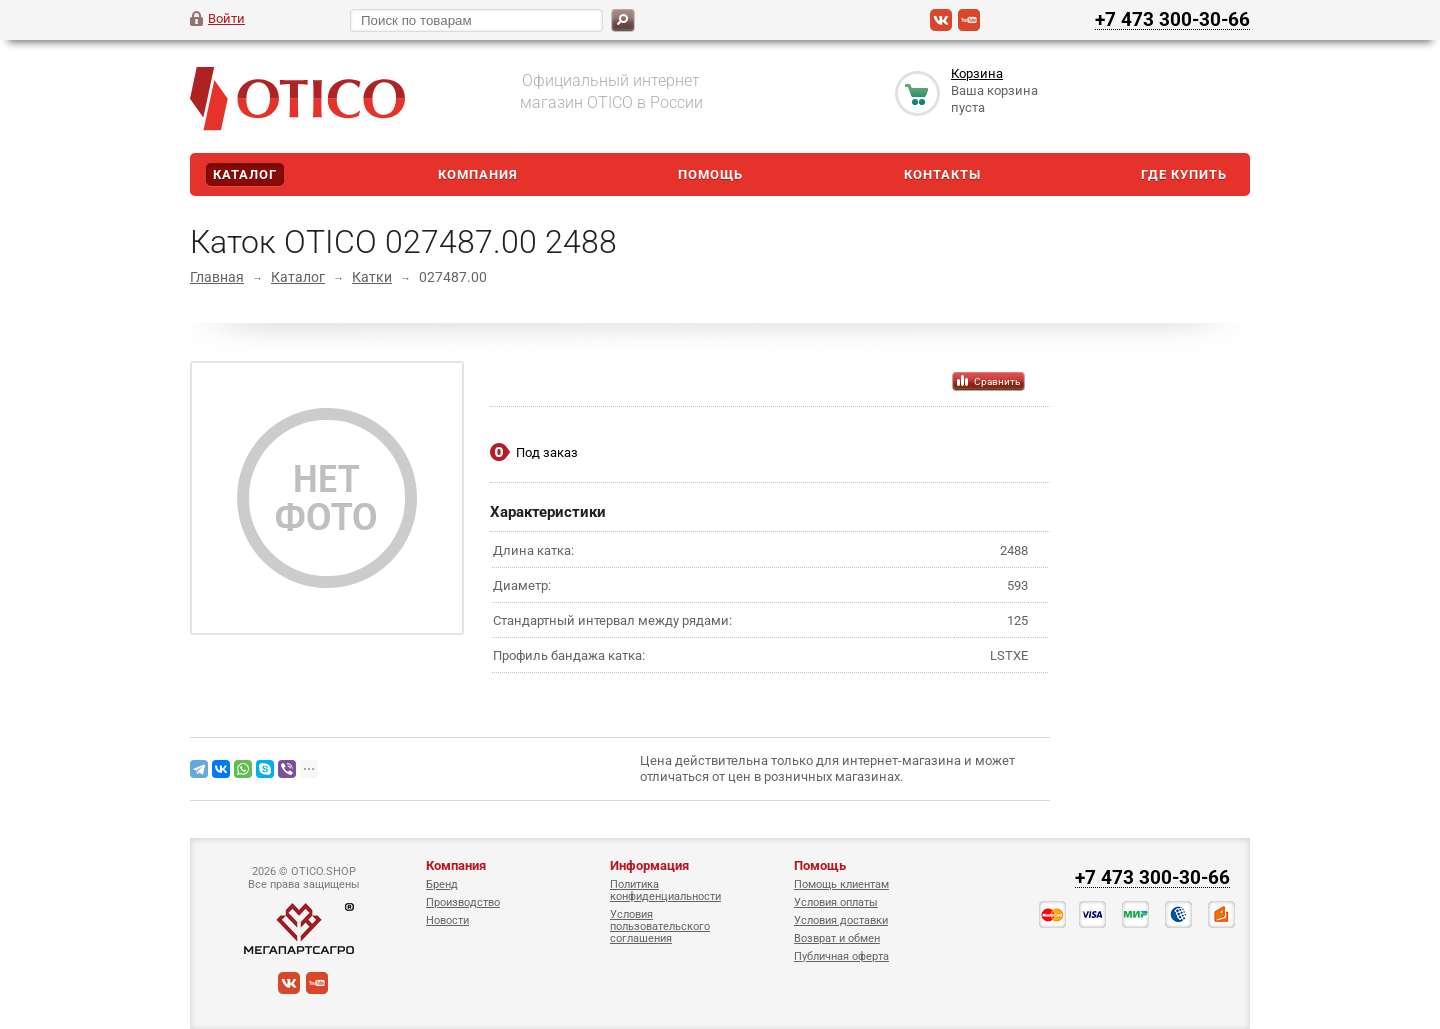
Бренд (442, 884)
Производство (463, 902)
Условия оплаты (836, 902)
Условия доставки (841, 920)
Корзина (977, 73)
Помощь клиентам (841, 884)
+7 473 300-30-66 (1172, 19)
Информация (649, 865)
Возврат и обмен (837, 938)
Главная (217, 277)
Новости (447, 920)
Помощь (710, 174)
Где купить (1184, 174)
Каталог (245, 174)
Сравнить (997, 381)
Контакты (942, 174)
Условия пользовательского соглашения (660, 926)
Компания (478, 174)
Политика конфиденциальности (665, 890)
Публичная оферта (841, 956)
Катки (372, 277)
